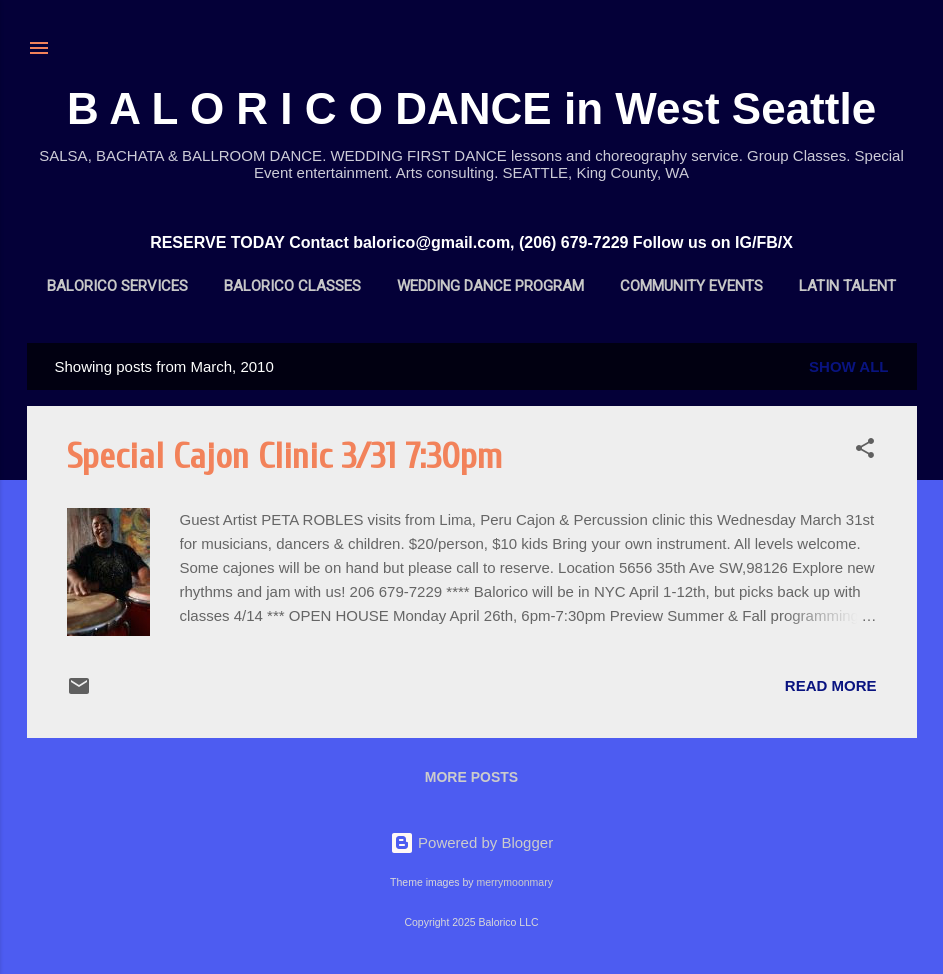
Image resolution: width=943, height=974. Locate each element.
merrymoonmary (514, 882)
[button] (865, 451)
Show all (848, 366)
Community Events (691, 286)
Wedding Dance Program (490, 286)
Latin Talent (847, 286)
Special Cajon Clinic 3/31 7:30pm (284, 456)
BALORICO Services (117, 286)
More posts (471, 777)
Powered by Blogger (471, 842)
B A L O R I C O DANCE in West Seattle (471, 108)
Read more (831, 685)
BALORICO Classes (292, 286)
